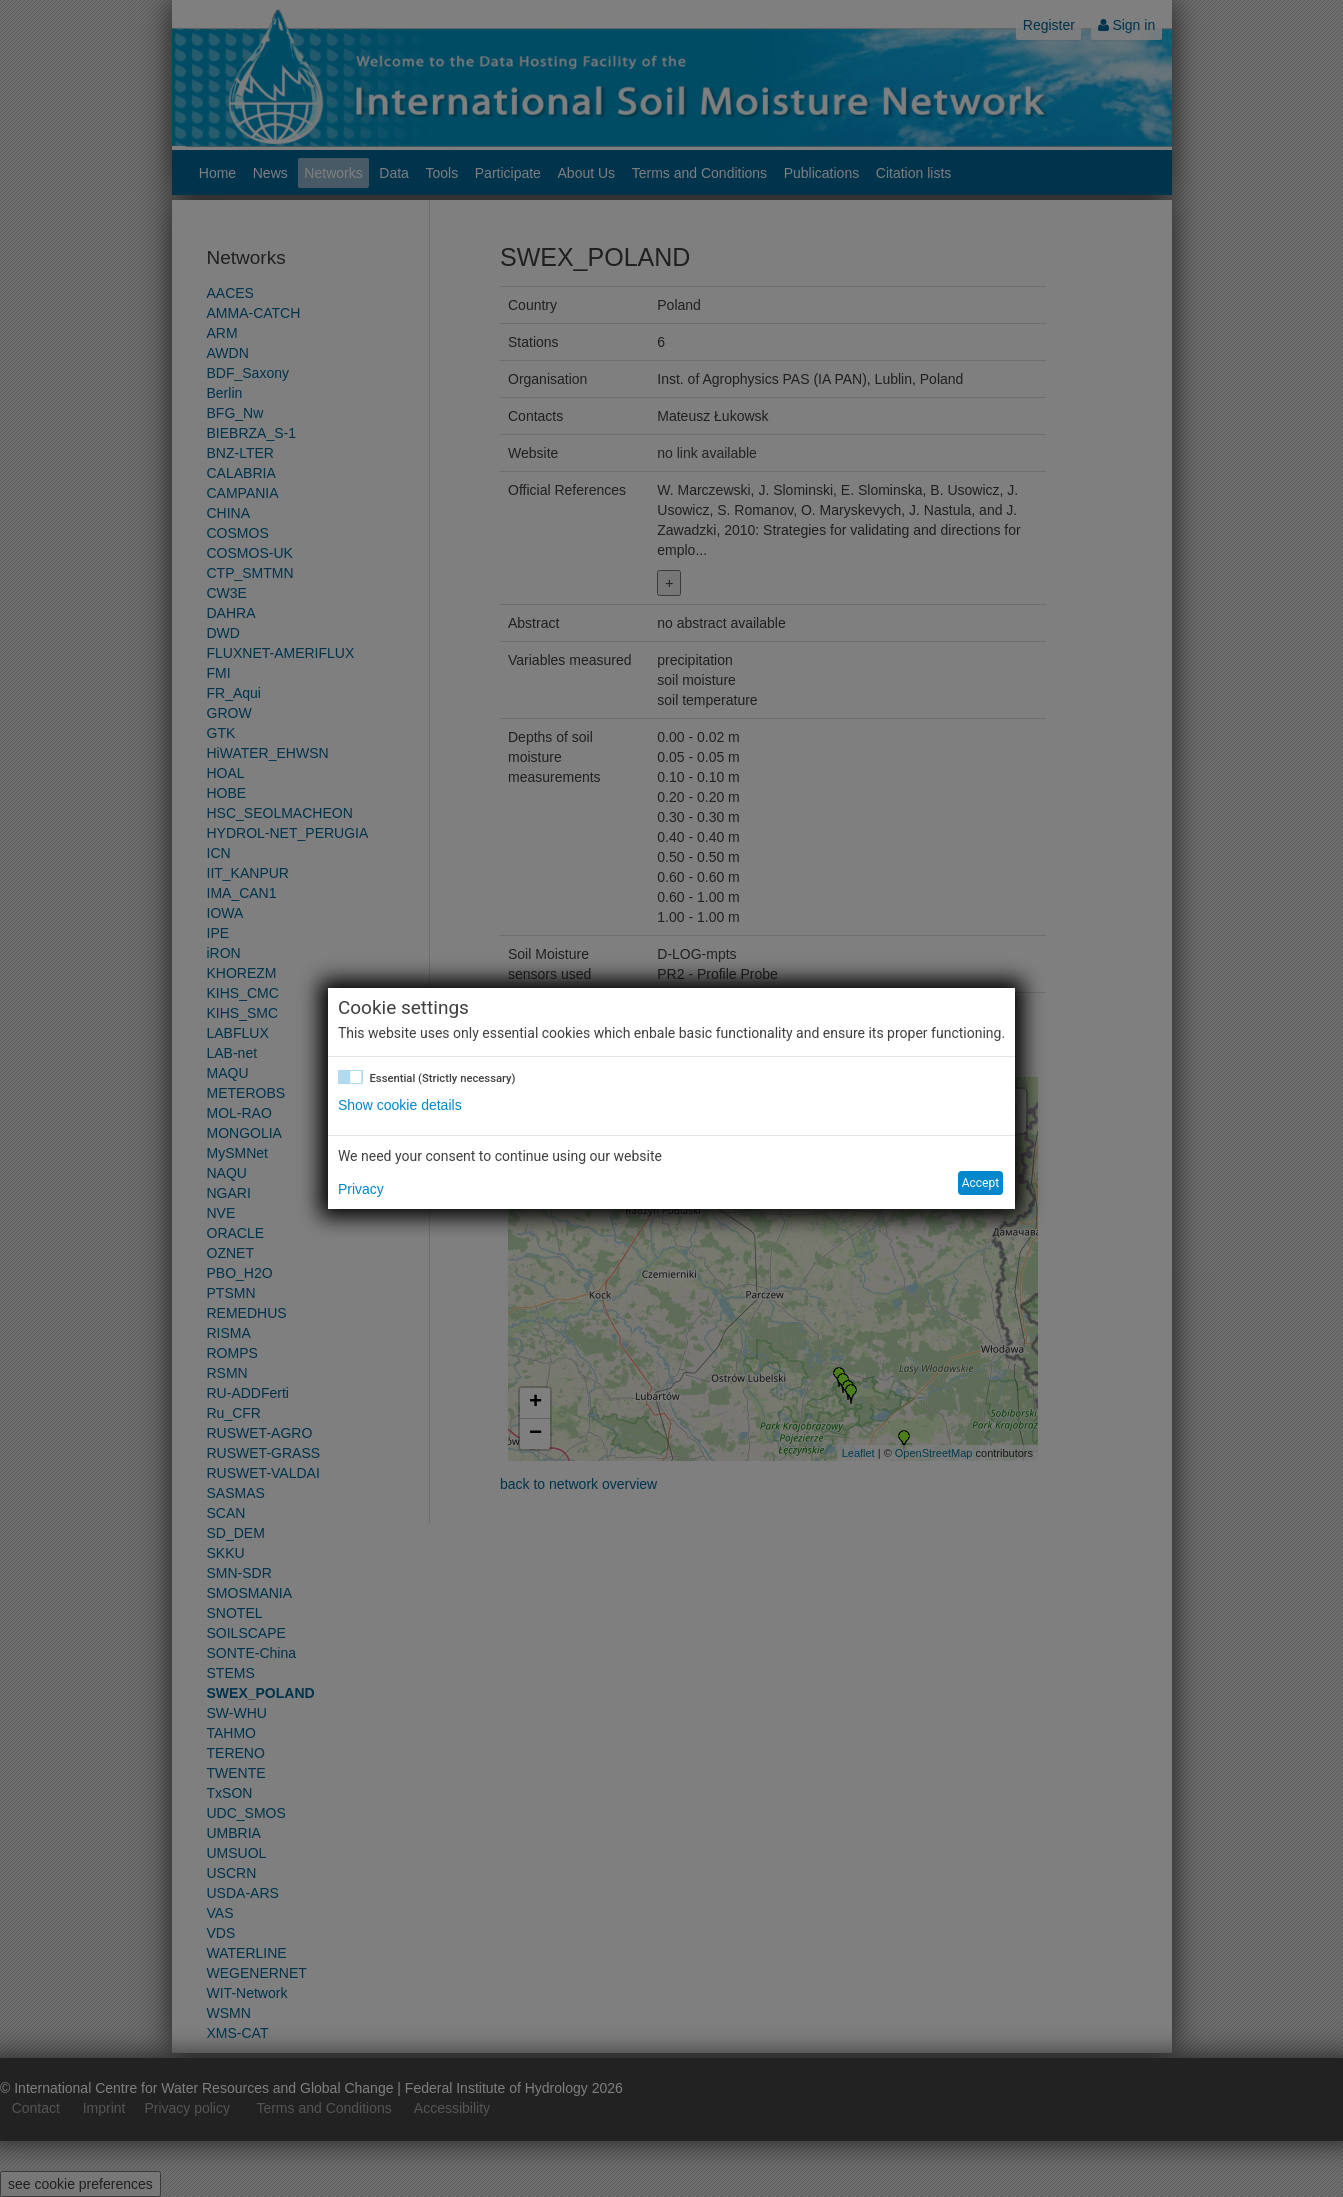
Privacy (361, 1189)
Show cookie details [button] (400, 1105)
